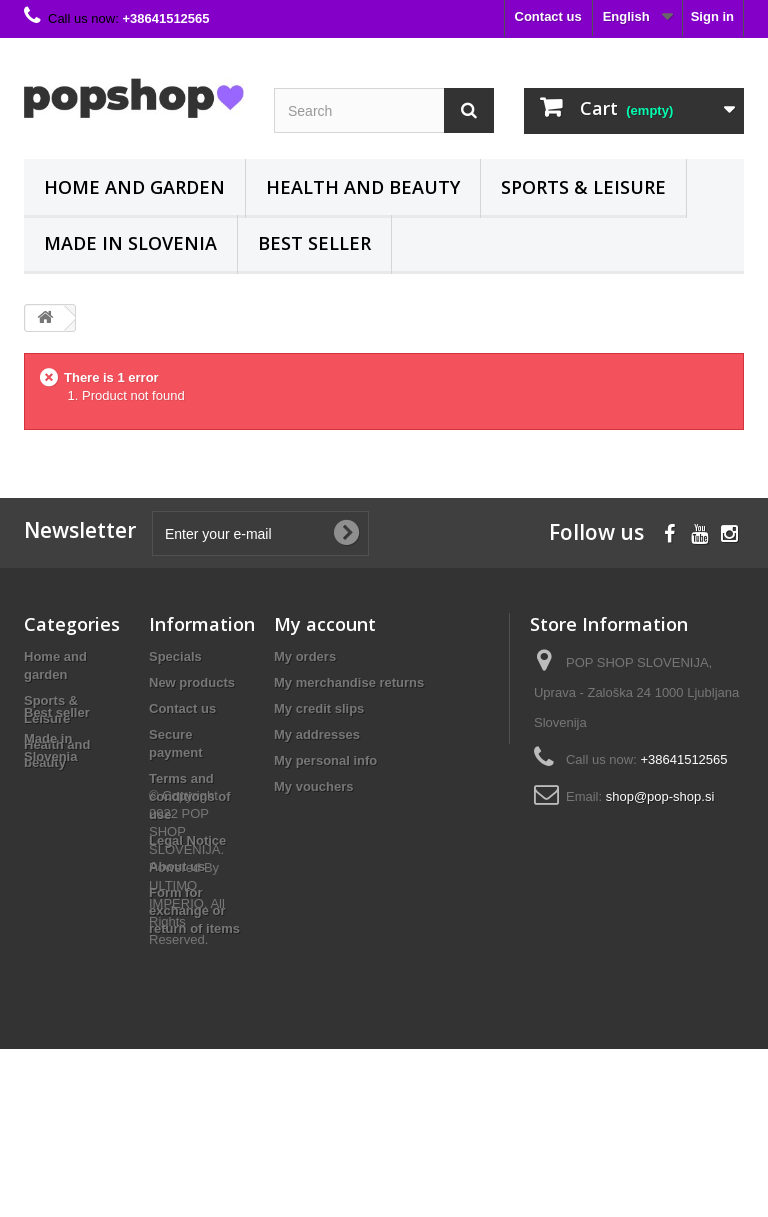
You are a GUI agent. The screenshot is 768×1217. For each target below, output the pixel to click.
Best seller (314, 243)
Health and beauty (363, 187)
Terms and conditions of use (190, 796)
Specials (175, 656)
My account (325, 624)
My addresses (317, 734)
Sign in (712, 16)
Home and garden (134, 187)
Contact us (548, 16)
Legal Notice (187, 840)
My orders (305, 656)
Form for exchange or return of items (194, 910)
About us (177, 866)
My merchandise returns (349, 682)
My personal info (325, 760)
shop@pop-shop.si (660, 796)
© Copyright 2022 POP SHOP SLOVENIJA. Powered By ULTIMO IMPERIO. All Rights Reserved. (187, 1035)
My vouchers (313, 786)
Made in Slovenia (130, 243)
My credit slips (319, 708)
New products (192, 682)
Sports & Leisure (583, 187)
